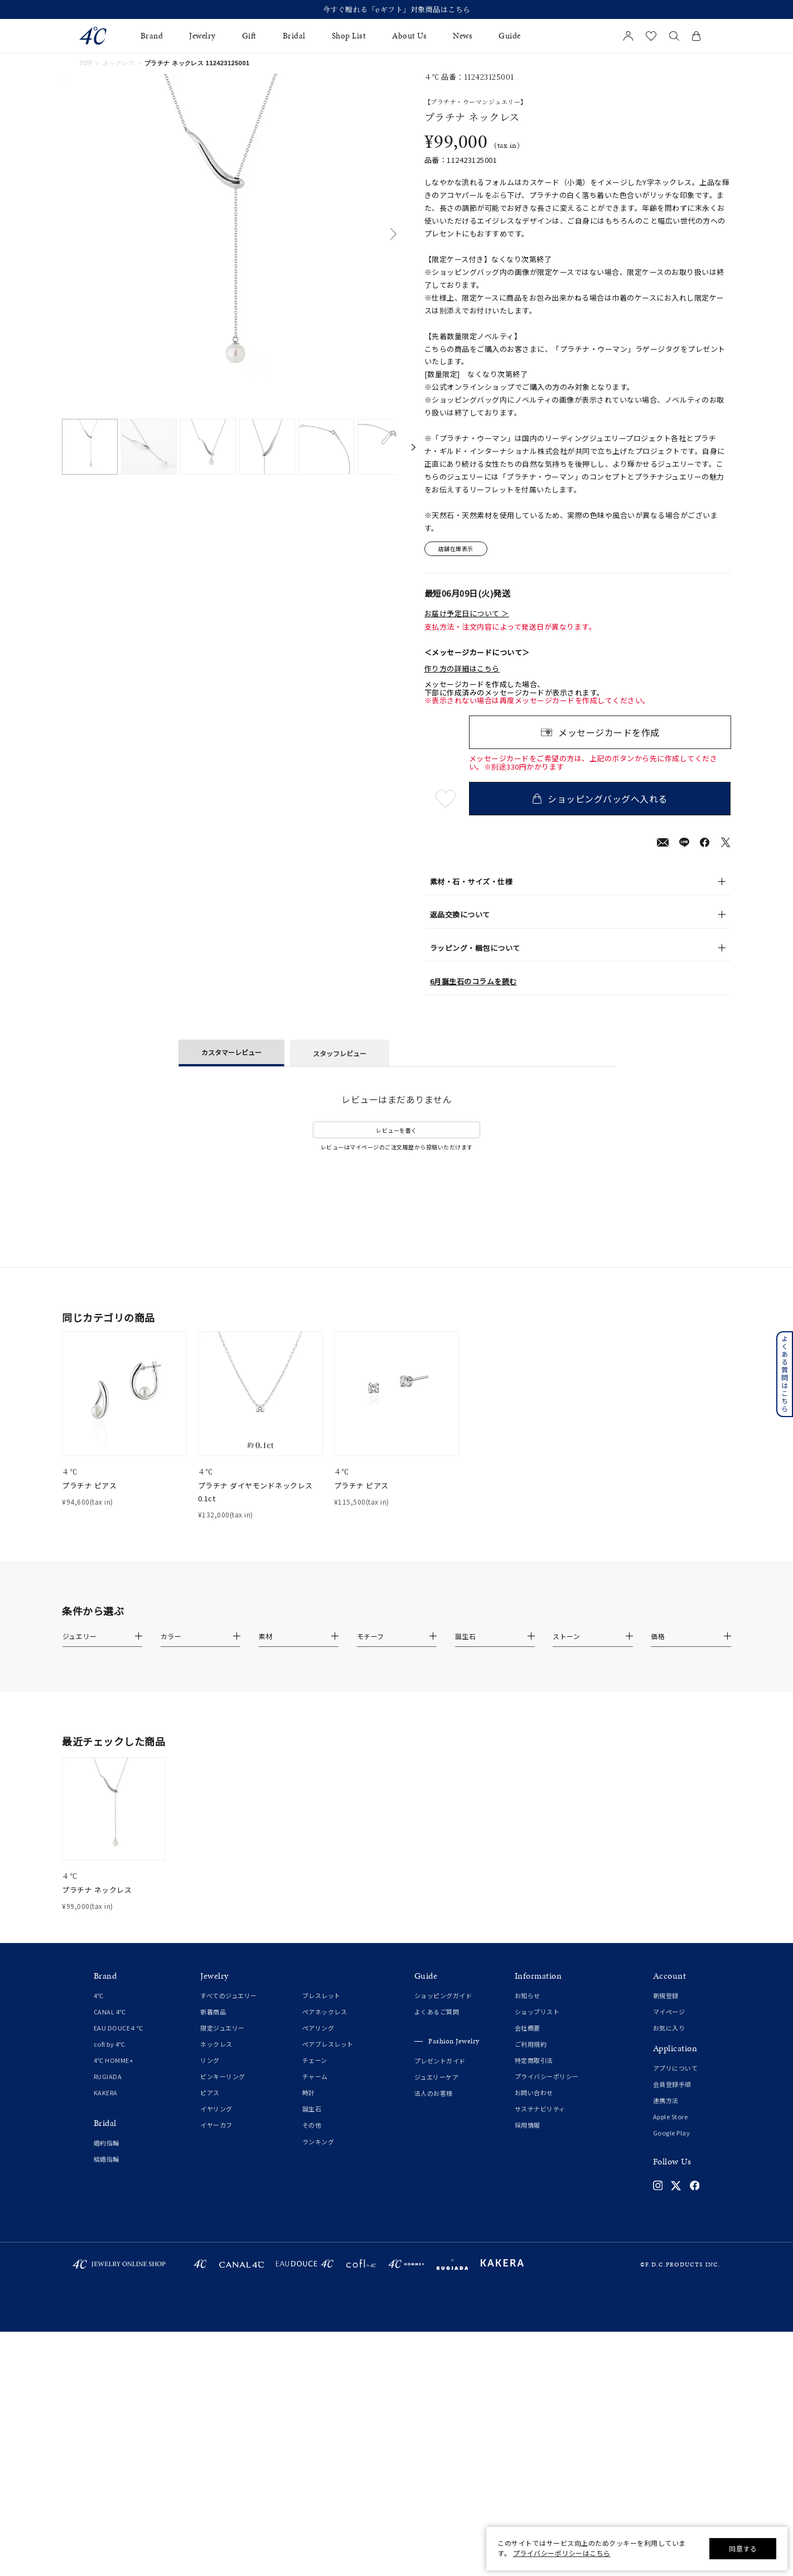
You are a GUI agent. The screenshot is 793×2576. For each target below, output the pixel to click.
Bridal (294, 36)
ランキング (318, 2141)
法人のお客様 (433, 2093)
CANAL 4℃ (110, 2011)
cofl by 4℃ (109, 2044)
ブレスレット (321, 1995)
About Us (409, 36)
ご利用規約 (531, 2044)
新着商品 (213, 2011)
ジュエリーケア (436, 2077)
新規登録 (666, 1995)
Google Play (671, 2132)
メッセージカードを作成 (609, 732)
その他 (312, 2125)
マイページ (669, 2011)
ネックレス (118, 63)
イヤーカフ (216, 2125)
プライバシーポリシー (547, 2076)
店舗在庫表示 (455, 549)
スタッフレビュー (339, 1053)
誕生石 (312, 2108)
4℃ (99, 1995)
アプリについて (675, 2068)
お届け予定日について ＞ (466, 613)
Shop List (349, 36)
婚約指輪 (106, 2142)
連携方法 (666, 2100)
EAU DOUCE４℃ (118, 2027)
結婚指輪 (106, 2158)
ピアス (210, 2092)
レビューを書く (396, 1130)
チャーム (315, 2076)
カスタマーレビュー (231, 1052)
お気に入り (669, 2027)
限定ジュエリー (222, 2027)
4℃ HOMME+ (114, 2060)
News (462, 36)
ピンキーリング (222, 2076)
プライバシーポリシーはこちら (562, 2553)
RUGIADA (108, 2076)
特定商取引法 (534, 2060)
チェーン (314, 2060)
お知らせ (527, 1995)
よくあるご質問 (437, 2011)
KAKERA (106, 2092)
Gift (249, 36)
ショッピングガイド (443, 1995)
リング (210, 2060)
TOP (86, 63)
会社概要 (527, 2027)
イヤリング (216, 2108)
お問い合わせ (534, 2092)
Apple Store (670, 2116)
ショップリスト (537, 2011)
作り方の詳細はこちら (462, 669)
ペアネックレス (324, 2011)
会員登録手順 (672, 2084)
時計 (308, 2092)
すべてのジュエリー (228, 1995)
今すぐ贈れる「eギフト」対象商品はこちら (397, 9)
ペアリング (318, 2027)
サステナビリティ (540, 2108)
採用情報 (527, 2125)
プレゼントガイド (440, 2060)
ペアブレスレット (328, 2044)
